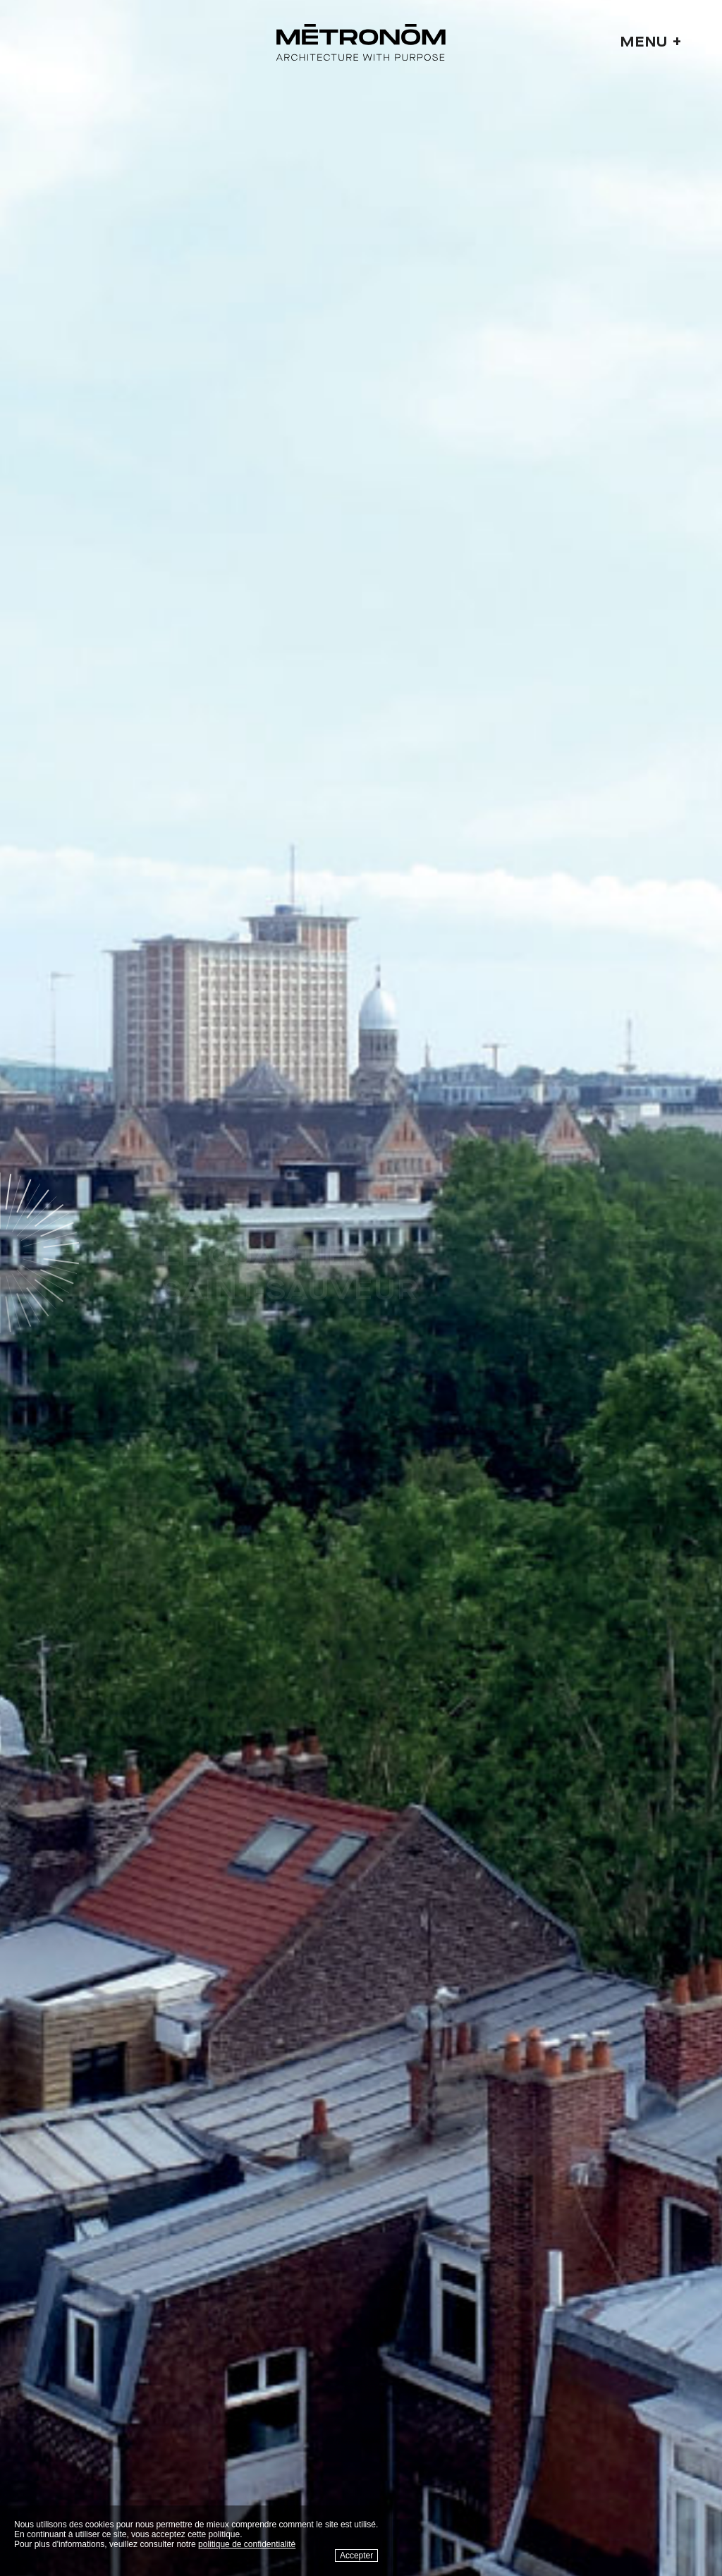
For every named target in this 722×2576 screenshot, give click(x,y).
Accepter (356, 2555)
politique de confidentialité (246, 2544)
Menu (651, 42)
